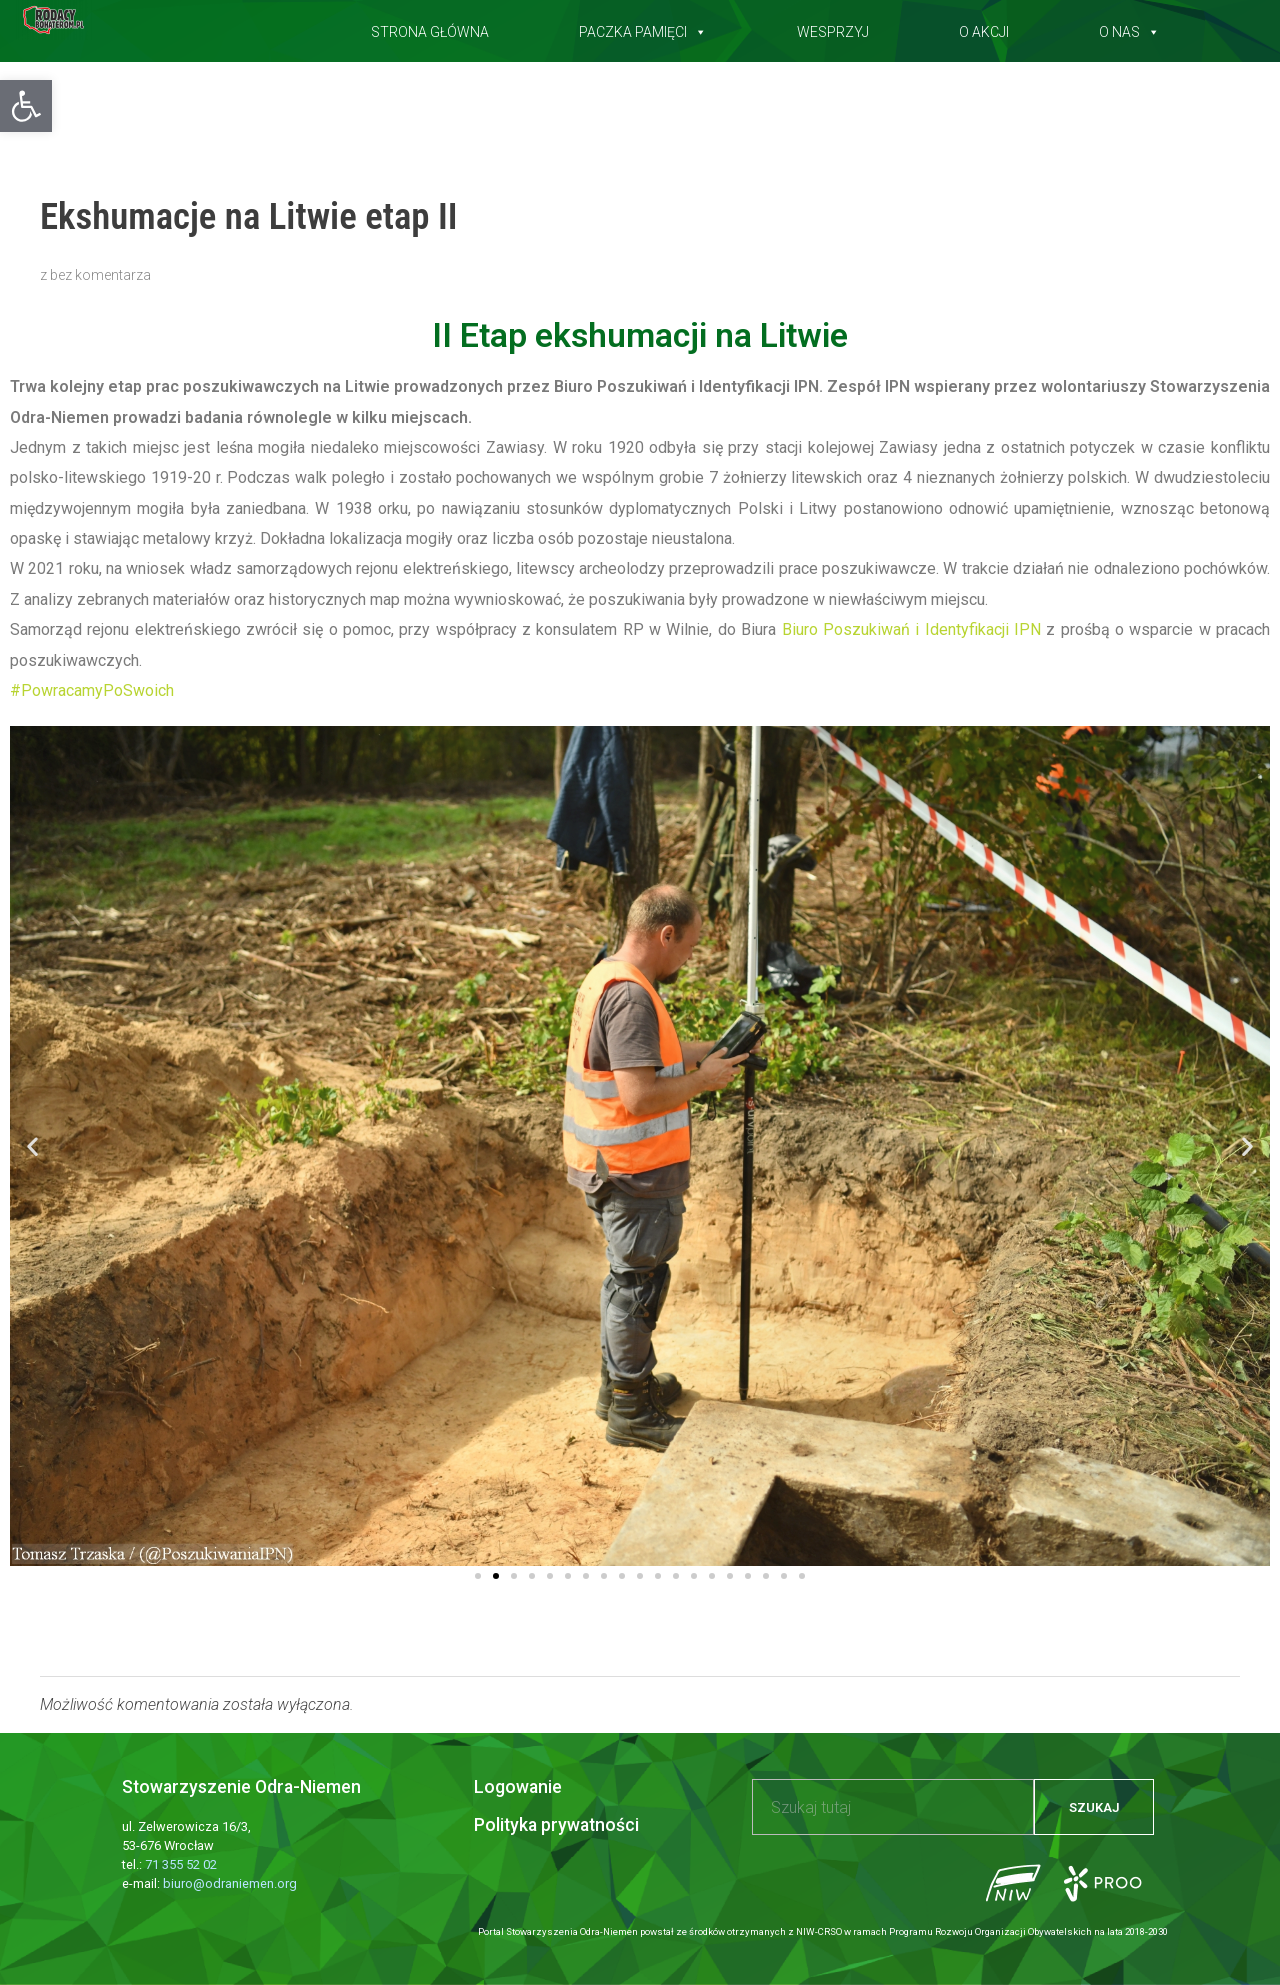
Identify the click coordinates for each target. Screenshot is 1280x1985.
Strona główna (430, 28)
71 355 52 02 (181, 1864)
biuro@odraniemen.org (230, 1883)
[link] (911, 629)
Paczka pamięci (643, 28)
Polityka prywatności (556, 1825)
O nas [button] (1129, 28)
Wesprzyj (833, 28)
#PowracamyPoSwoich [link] (92, 690)
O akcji (984, 28)
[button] (26, 106)
